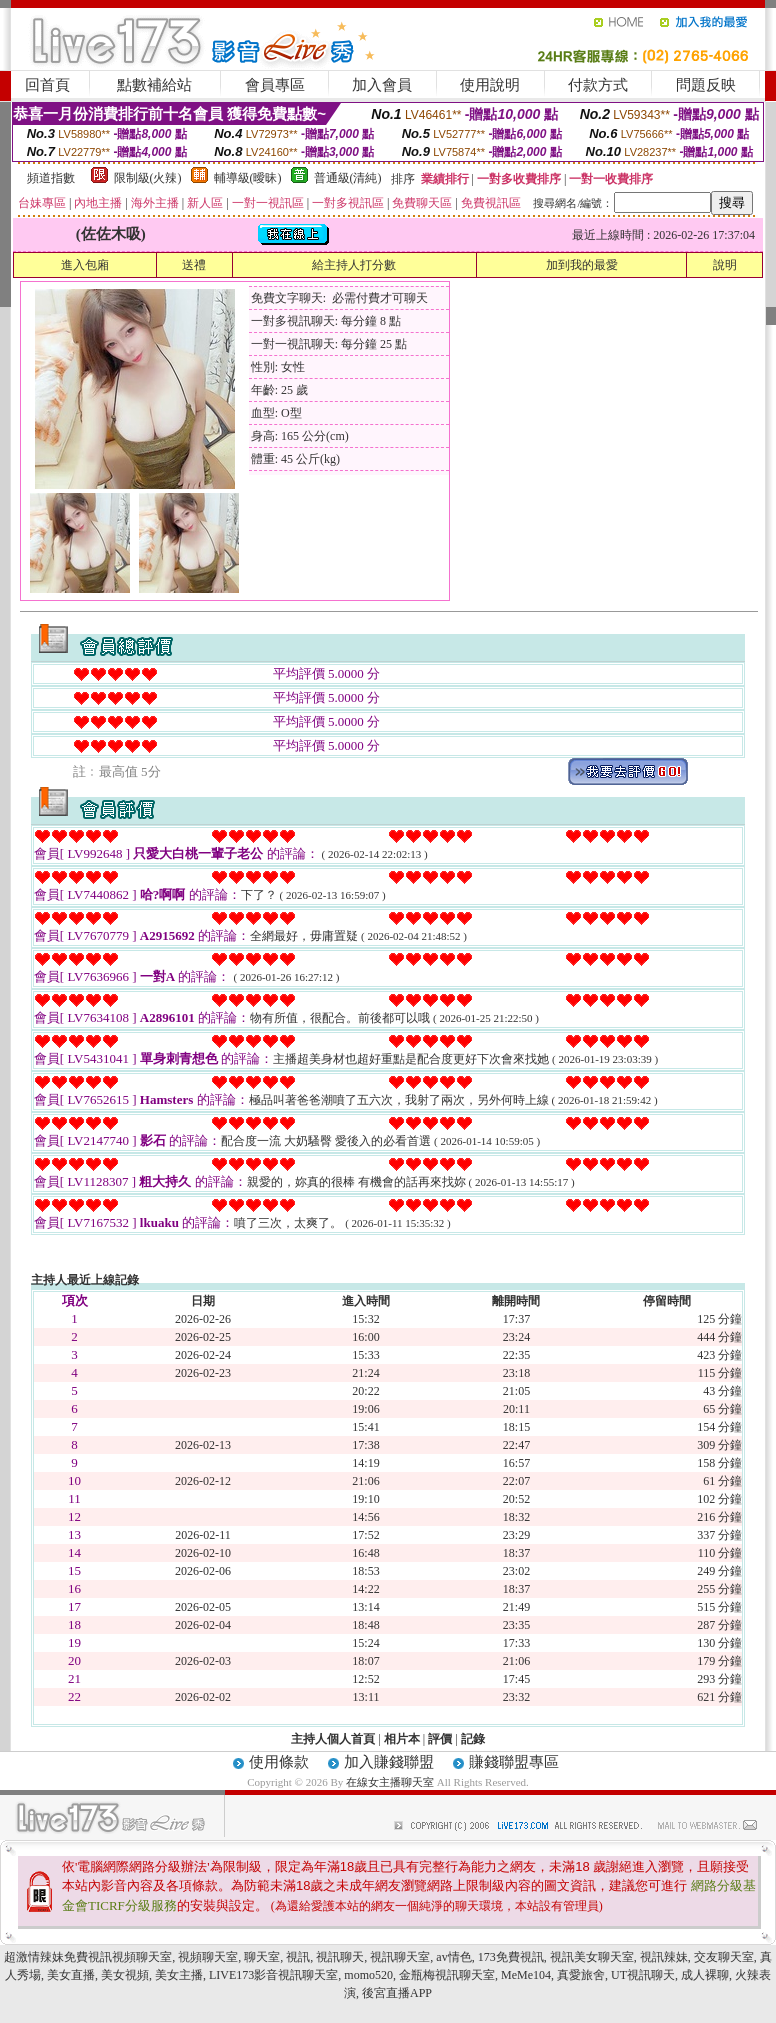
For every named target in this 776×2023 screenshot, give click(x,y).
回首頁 (47, 85)
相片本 (402, 1739)
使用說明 (490, 85)
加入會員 (382, 85)
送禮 (194, 265)
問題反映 (706, 85)
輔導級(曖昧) (248, 178)
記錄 (473, 1739)
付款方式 (598, 85)
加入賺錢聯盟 (389, 1762)
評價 (440, 1739)
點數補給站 (154, 85)
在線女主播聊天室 (390, 1782)
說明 (725, 265)
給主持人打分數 (354, 265)
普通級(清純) (348, 178)
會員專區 (275, 85)
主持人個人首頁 (333, 1739)
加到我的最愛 (582, 265)
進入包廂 (85, 265)
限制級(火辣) (148, 178)
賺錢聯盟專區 (514, 1762)
